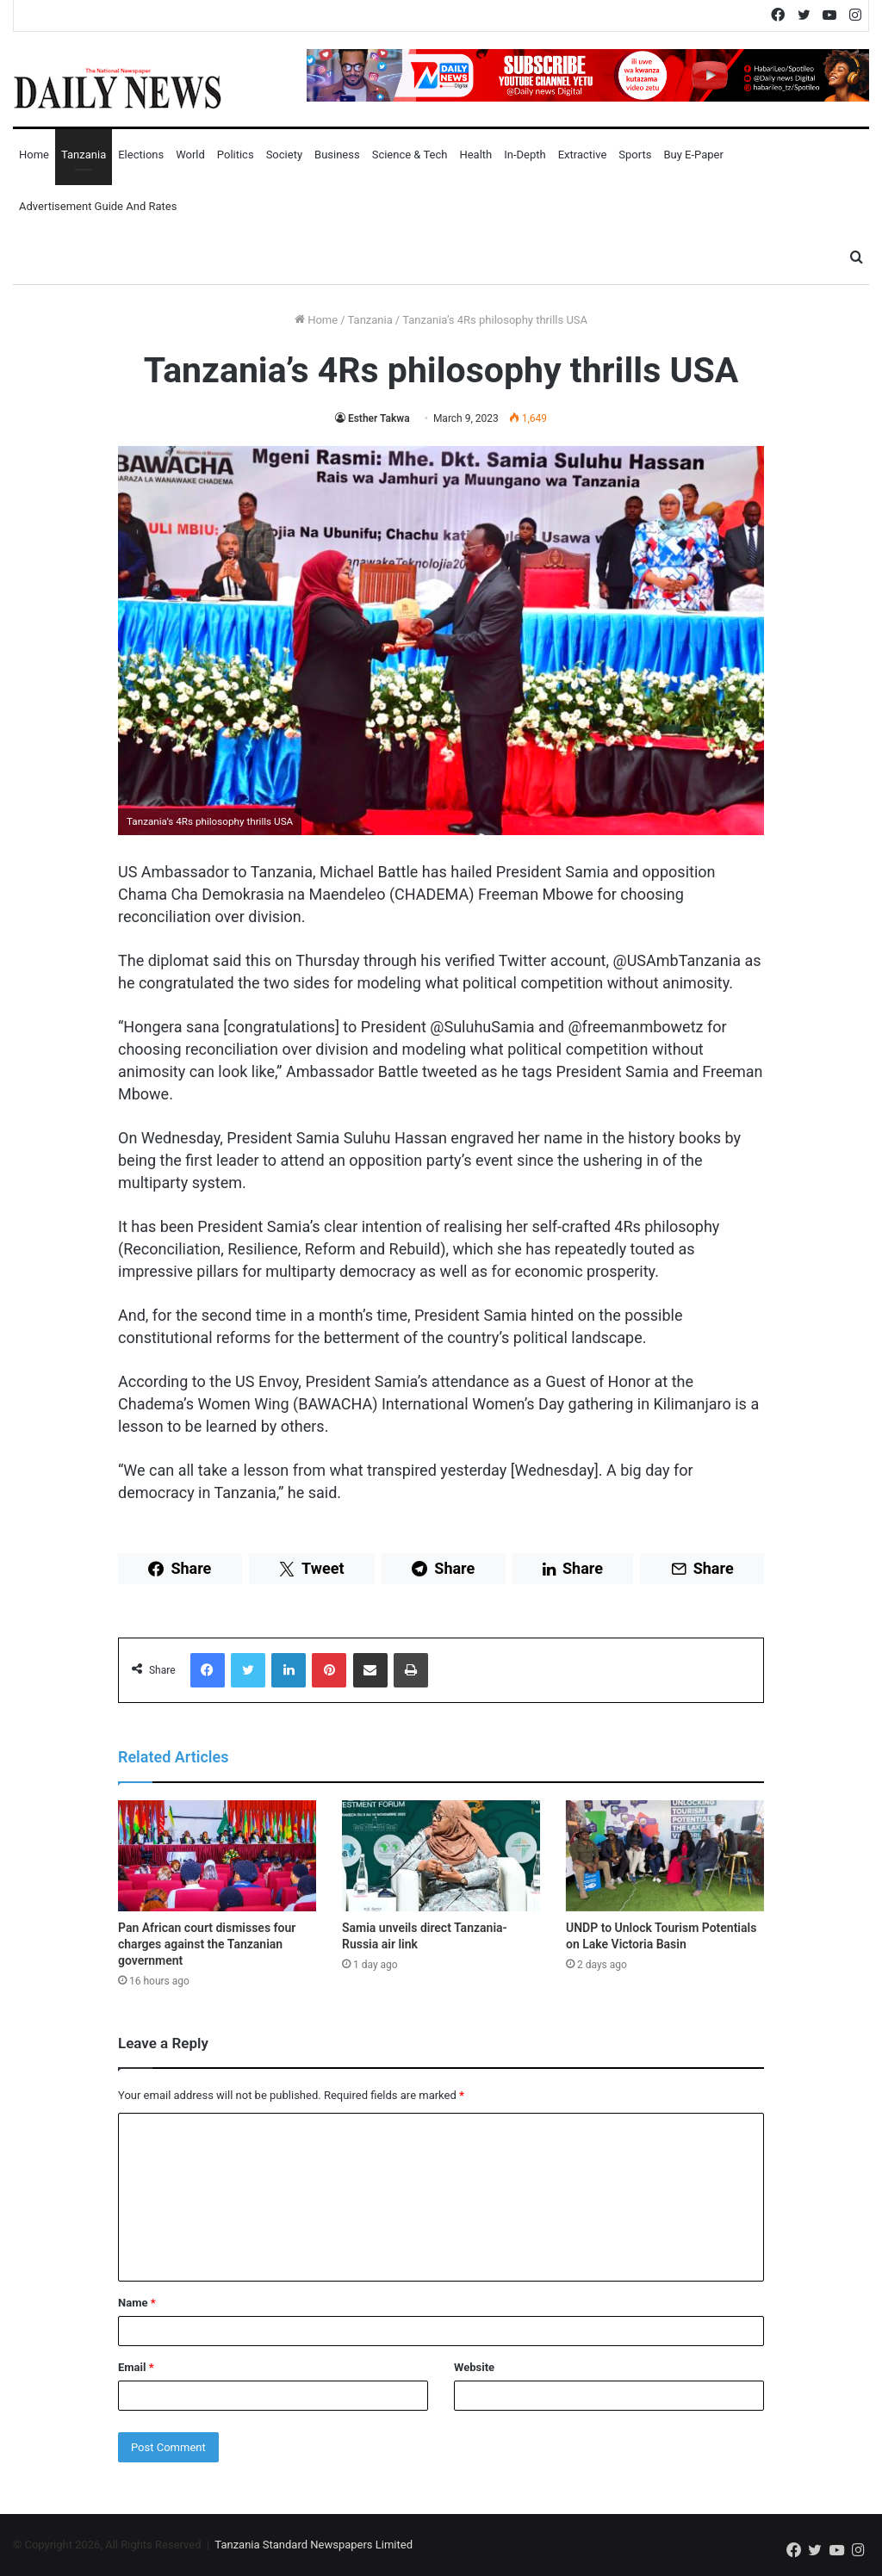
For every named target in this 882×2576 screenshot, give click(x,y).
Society (284, 154)
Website (474, 2367)
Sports (634, 154)
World (190, 154)
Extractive (582, 154)
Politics (235, 154)
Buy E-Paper (693, 154)
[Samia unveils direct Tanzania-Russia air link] (441, 1856)
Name (137, 2302)
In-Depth (524, 154)
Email (136, 2367)
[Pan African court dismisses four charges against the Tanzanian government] (217, 1856)
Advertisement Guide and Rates (98, 206)
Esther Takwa (379, 418)
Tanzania (83, 154)
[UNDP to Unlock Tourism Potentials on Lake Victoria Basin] (665, 1856)
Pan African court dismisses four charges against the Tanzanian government (206, 1944)
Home (34, 154)
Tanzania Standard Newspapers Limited (313, 2544)
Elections (141, 154)
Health (475, 154)
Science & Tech (410, 154)
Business (337, 154)
